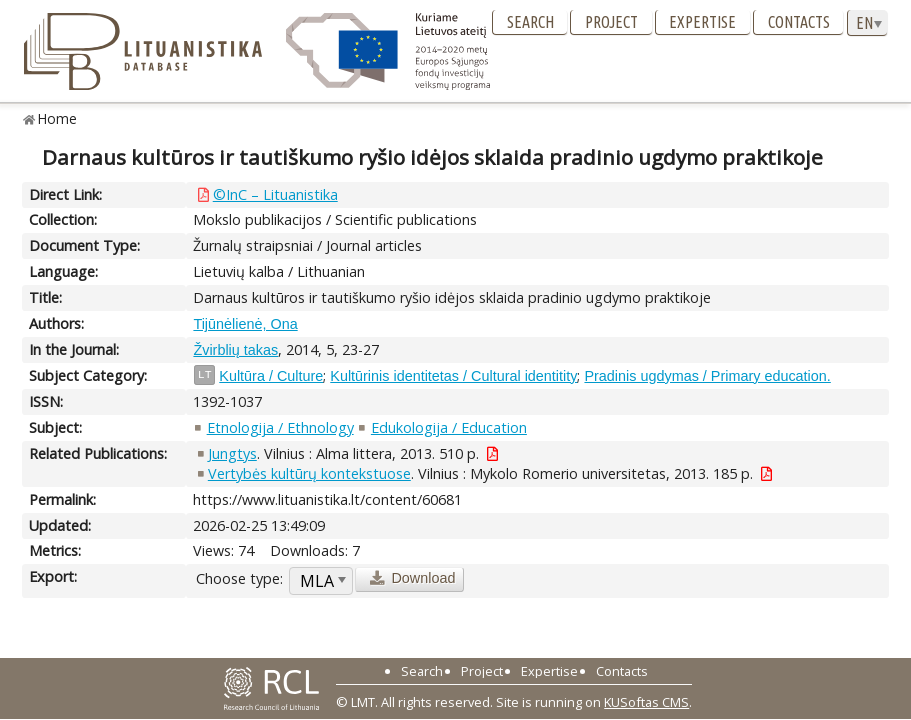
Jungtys (232, 453)
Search (530, 22)
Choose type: (239, 578)
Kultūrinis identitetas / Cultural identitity (453, 376)
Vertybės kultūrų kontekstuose (309, 473)
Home (57, 118)
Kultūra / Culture (271, 376)
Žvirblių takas (235, 350)
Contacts (799, 22)
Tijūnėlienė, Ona (245, 324)
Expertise (702, 22)
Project (611, 22)
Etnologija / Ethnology (280, 427)
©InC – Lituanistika (275, 194)
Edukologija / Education (449, 427)
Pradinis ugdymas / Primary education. (707, 376)
